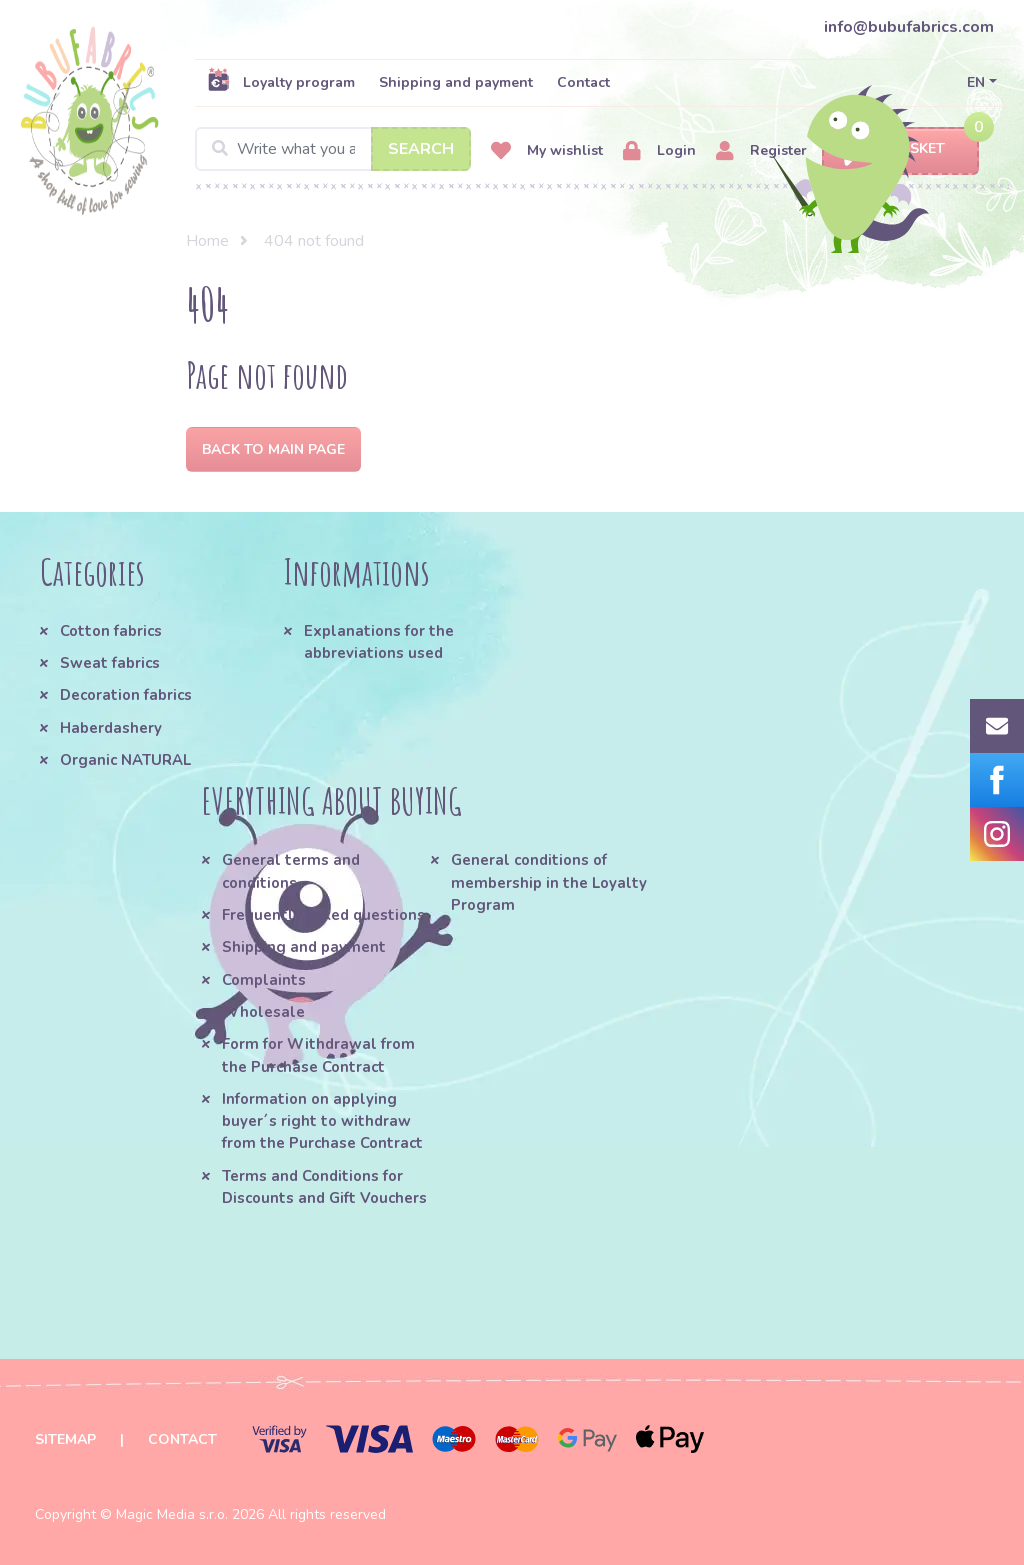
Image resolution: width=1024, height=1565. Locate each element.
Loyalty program (281, 82)
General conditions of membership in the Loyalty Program (549, 882)
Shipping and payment (456, 82)
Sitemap (65, 1439)
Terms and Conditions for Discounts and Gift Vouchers (324, 1187)
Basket (900, 149)
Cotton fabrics (111, 631)
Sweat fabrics (110, 663)
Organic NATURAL (125, 760)
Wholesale (263, 1012)
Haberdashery (111, 728)
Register (761, 151)
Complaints (264, 980)
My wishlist (547, 151)
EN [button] (976, 82)
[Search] (333, 149)
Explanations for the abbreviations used (379, 642)
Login (659, 151)
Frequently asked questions (323, 915)
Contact (583, 82)
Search (421, 149)
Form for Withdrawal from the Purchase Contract (318, 1055)
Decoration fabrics (126, 695)
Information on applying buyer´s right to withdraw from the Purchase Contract (322, 1121)
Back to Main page (273, 449)
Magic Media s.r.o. (172, 1514)
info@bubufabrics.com (909, 27)
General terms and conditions (291, 871)
